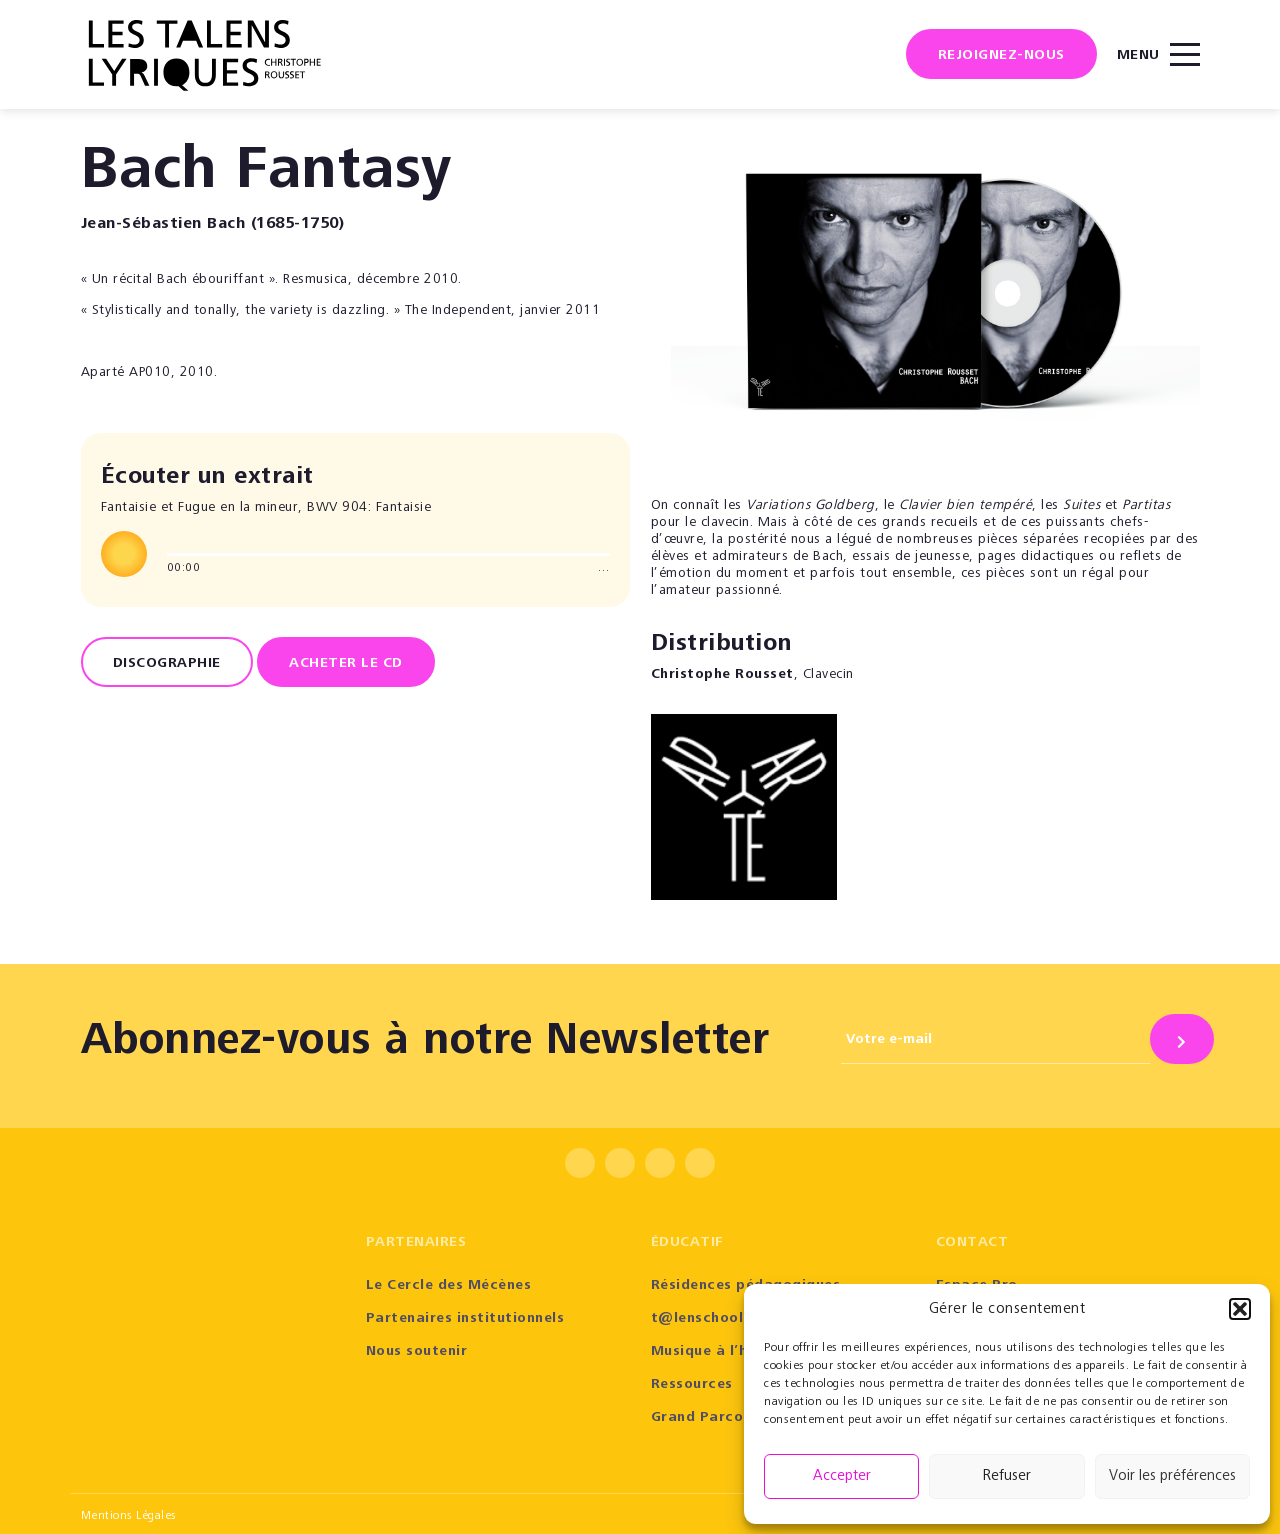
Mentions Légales (129, 1516)
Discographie (167, 664)
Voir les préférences (1172, 1476)
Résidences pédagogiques (746, 1286)
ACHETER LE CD (346, 664)
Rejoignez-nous (1001, 56)
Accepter (842, 1476)
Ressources (692, 1385)
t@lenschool (697, 1319)
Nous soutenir (417, 1352)
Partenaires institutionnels (465, 1319)
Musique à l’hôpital (722, 1352)
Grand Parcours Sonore (736, 1418)
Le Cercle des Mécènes (449, 1286)
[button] (1240, 1309)
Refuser (1007, 1476)
